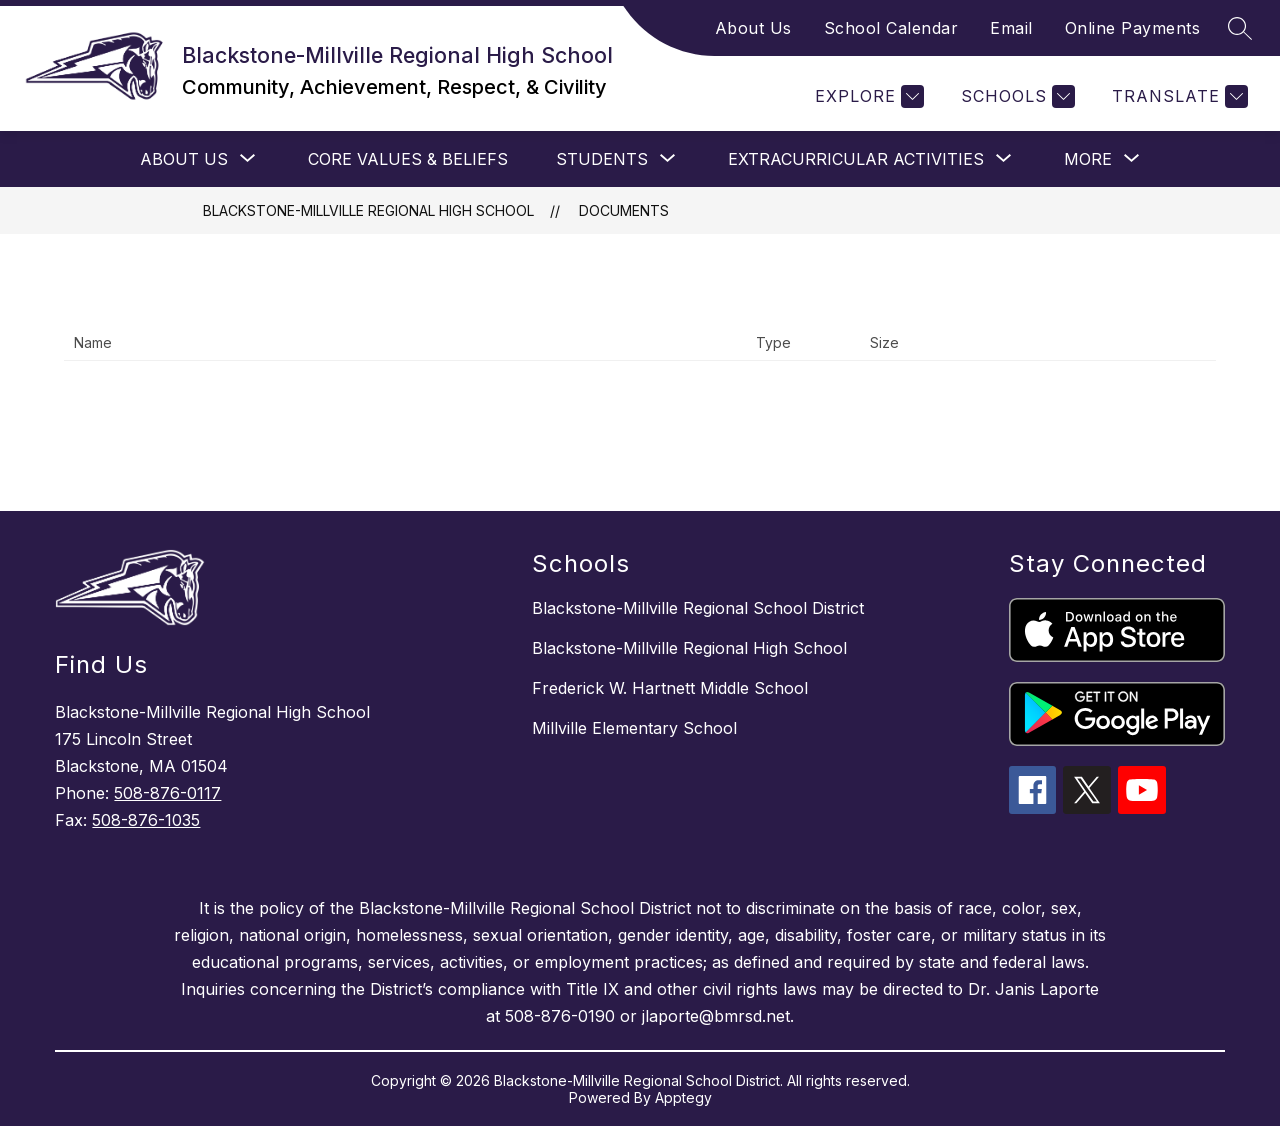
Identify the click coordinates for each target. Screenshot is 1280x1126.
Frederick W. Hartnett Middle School (670, 688)
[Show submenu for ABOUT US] (184, 159)
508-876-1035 (146, 820)
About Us (753, 28)
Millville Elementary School (634, 728)
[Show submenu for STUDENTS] (602, 159)
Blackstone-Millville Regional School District (698, 608)
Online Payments (1133, 28)
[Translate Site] (1177, 96)
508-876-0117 (167, 793)
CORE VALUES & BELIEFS (408, 159)
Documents (624, 210)
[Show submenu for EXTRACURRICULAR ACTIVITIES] (856, 159)
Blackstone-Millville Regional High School (368, 210)
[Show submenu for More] (1088, 159)
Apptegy (683, 1097)
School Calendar (891, 28)
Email (1011, 28)
